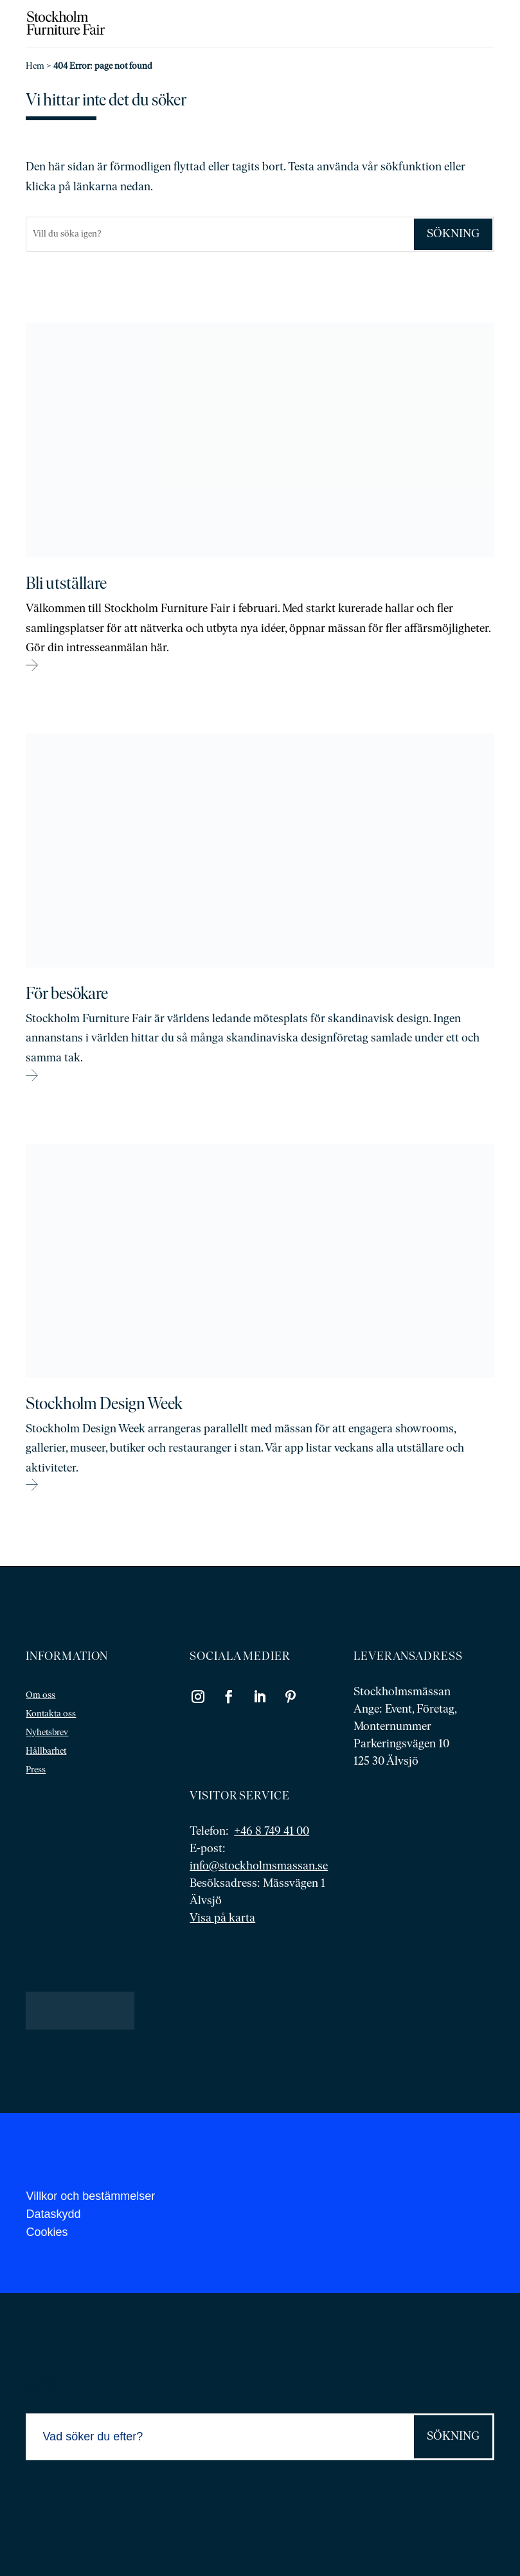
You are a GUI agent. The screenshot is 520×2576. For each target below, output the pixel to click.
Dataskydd (53, 2214)
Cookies (46, 2232)
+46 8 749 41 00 (271, 1832)
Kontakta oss (51, 1714)
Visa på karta (222, 1919)
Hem (35, 66)
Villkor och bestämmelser (90, 2196)
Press (36, 1770)
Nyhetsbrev (47, 1733)
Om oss (40, 1695)
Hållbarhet (46, 1751)
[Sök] (219, 234)
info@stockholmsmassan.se (259, 1866)
